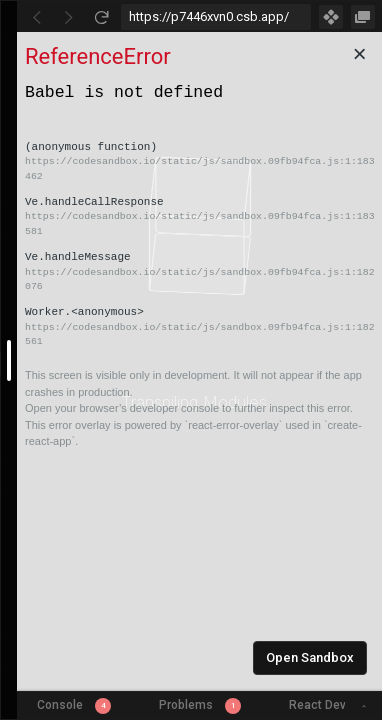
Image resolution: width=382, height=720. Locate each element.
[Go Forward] (69, 17)
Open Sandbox (310, 657)
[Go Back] (37, 17)
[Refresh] (101, 17)
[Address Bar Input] (216, 17)
